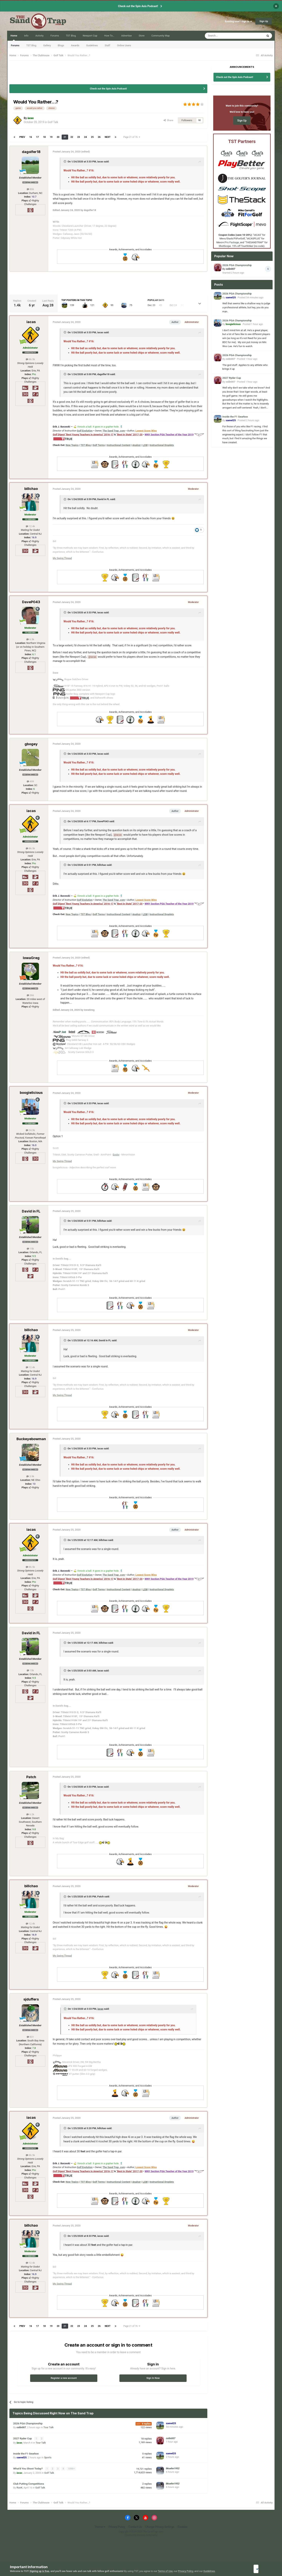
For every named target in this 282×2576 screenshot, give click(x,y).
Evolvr (116, 1154)
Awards (75, 45)
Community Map (160, 35)
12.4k (30, 526)
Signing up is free (39, 2571)
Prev (22, 137)
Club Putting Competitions (28, 2483)
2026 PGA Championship (28, 2423)
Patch (31, 1777)
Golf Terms (99, 445)
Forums (15, 45)
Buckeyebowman (31, 1439)
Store (141, 35)
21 (65, 137)
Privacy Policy (117, 2526)
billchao (31, 489)
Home (14, 37)
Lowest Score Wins (146, 430)
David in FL (103, 499)
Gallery (47, 45)
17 (37, 137)
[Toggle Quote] (65, 161)
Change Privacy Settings (159, 2526)
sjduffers (31, 1999)
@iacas (92, 656)
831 (30, 2036)
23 (78, 137)
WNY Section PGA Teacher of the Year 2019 (169, 434)
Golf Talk (53, 122)
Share (168, 120)
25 (92, 137)
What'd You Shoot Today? (28, 2468)
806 (30, 189)
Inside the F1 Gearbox (26, 2453)
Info (26, 35)
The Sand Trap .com (114, 430)
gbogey (31, 744)
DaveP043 (31, 602)
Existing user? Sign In (238, 21)
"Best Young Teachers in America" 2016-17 (89, 434)
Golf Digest (59, 434)
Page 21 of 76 (131, 137)
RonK (19, 2486)
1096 (71, 2468)
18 (44, 137)
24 (85, 137)
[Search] (225, 36)
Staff (107, 45)
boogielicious (31, 1093)
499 (30, 781)
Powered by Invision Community (141, 2534)
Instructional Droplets (162, 445)
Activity (39, 35)
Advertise (126, 35)
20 (58, 137)
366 (30, 995)
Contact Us (135, 2526)
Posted (250, 297)
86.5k (30, 359)
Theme (100, 2526)
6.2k (30, 1814)
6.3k (30, 639)
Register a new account (64, 2378)
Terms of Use (165, 2571)
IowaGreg (31, 958)
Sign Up (263, 21)
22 (71, 137)
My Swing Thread (62, 558)
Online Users (124, 45)
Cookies (182, 2526)
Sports (47, 2457)
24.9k (30, 1130)
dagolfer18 (31, 152)
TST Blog (31, 45)
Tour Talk (48, 2427)
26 (99, 137)
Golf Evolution (85, 430)
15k (30, 1248)
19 (51, 137)
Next (108, 137)
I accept (261, 2568)
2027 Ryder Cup (22, 2438)
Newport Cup (90, 35)
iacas (100, 161)
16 (30, 137)
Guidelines (92, 45)
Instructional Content (118, 445)
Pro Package (232, 242)
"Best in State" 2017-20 (130, 434)
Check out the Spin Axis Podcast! (138, 6)
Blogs (61, 45)
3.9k (30, 1476)
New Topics (72, 445)
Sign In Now (153, 2378)
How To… (109, 35)
